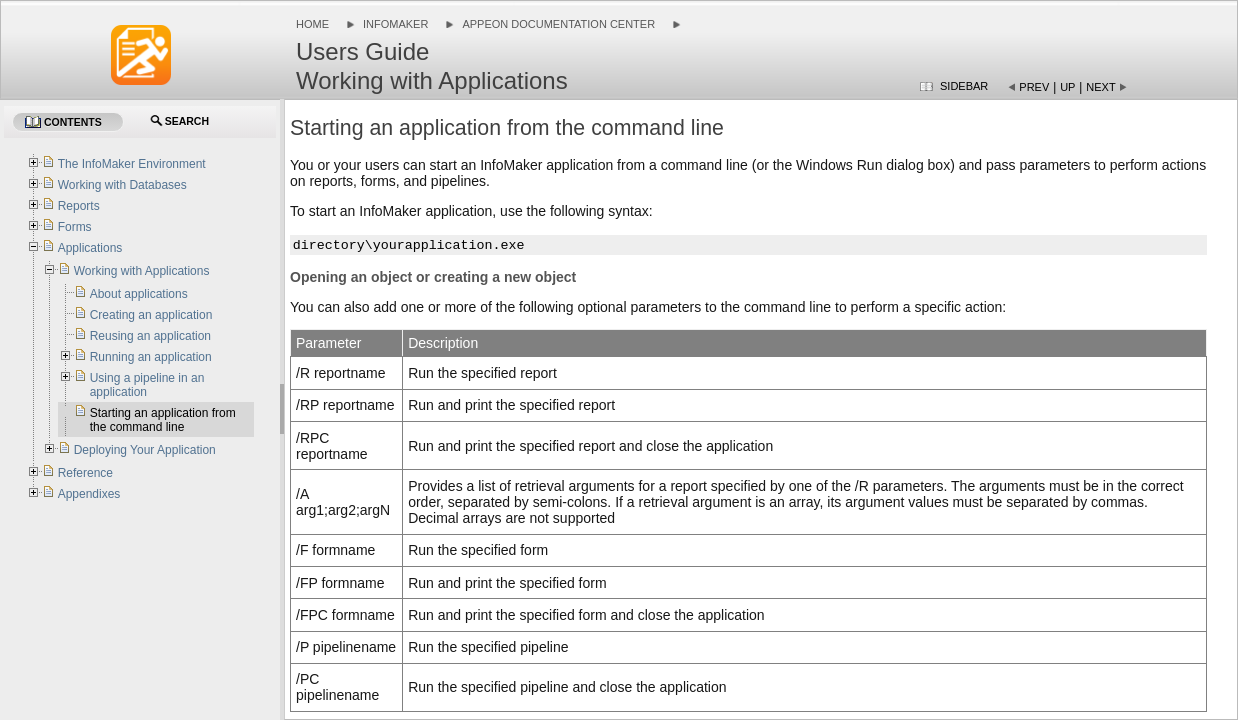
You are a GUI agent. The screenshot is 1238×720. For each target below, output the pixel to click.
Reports (79, 206)
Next (1100, 87)
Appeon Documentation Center (558, 24)
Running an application (151, 357)
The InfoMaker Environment (132, 164)
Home (312, 24)
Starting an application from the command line (163, 420)
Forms (75, 227)
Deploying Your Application (145, 450)
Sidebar (964, 86)
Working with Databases (122, 185)
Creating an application (151, 315)
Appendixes (89, 494)
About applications (139, 294)
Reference (85, 473)
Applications (90, 248)
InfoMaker (395, 24)
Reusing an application (150, 336)
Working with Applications (142, 271)
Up (1067, 87)
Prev (1034, 87)
